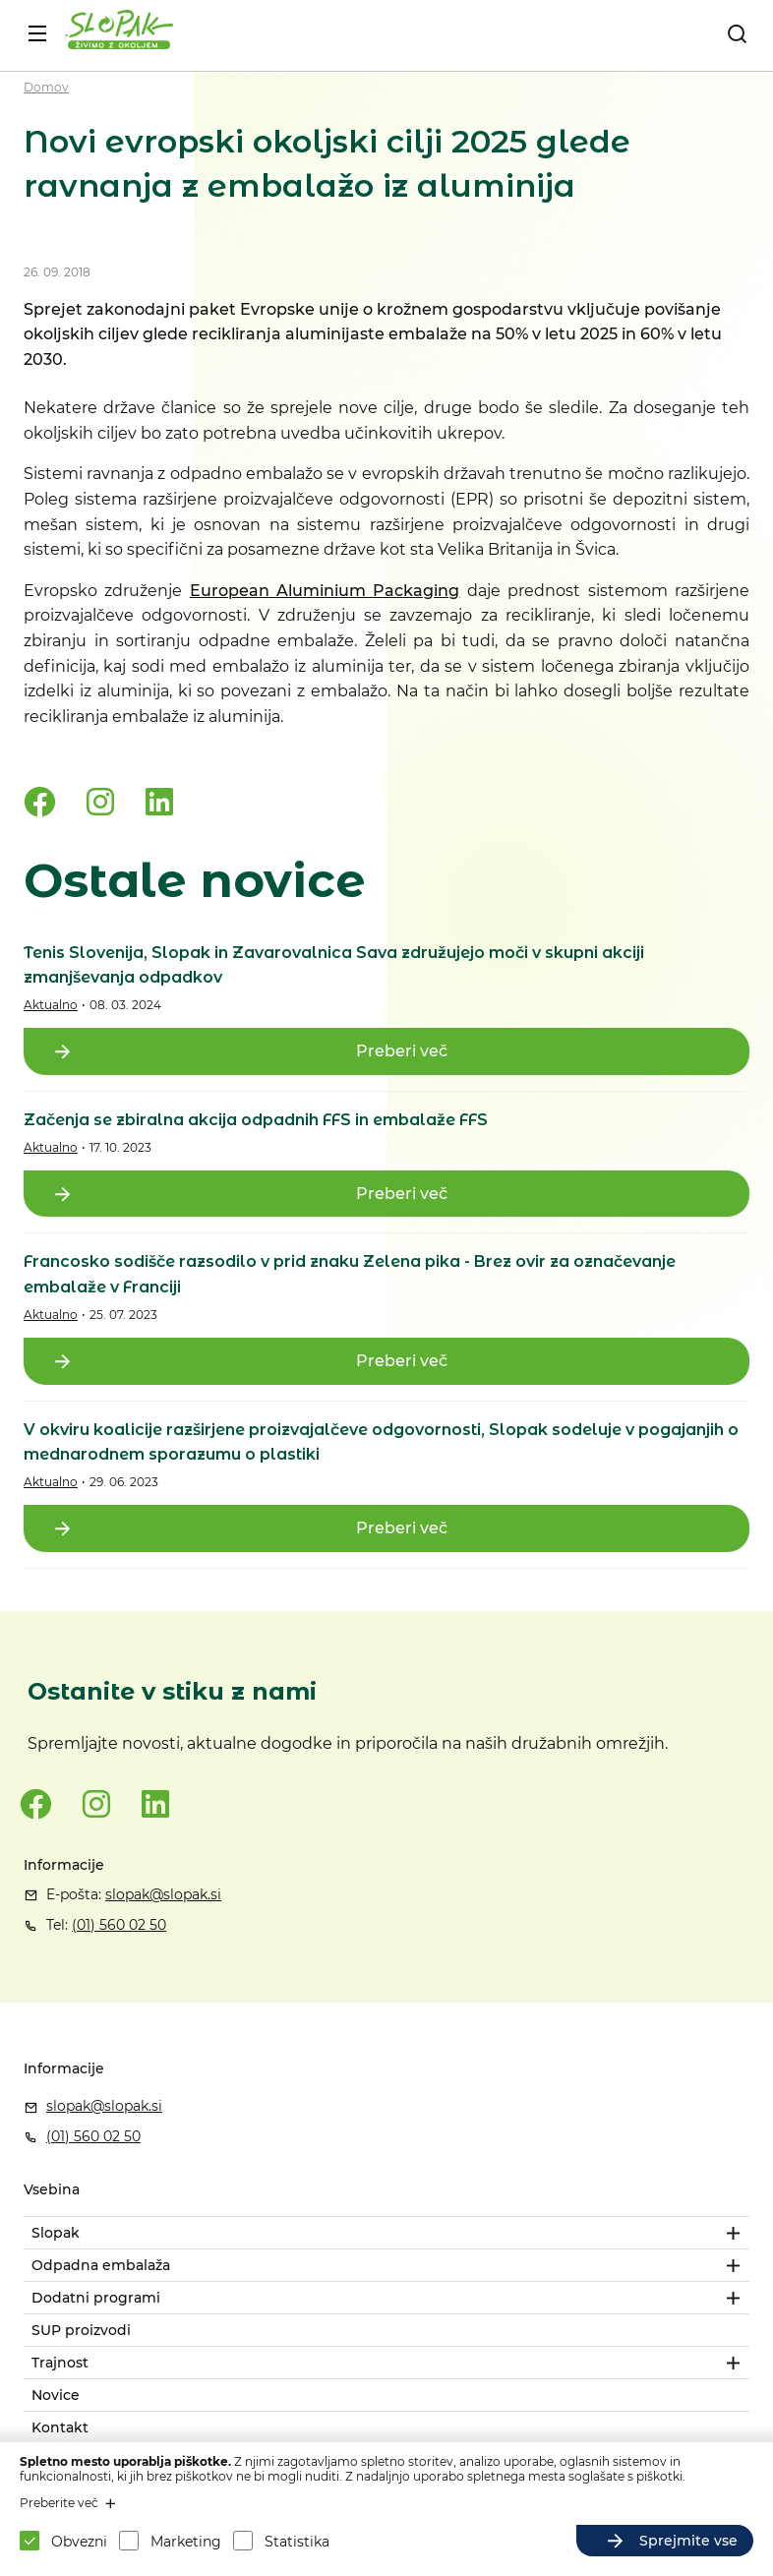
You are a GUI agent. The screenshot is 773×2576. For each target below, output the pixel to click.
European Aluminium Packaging (325, 590)
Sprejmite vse (688, 2540)
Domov (46, 87)
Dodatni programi (95, 2297)
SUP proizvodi (81, 2330)
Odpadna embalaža (100, 2265)
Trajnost (60, 2362)
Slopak (55, 2233)
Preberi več (401, 1051)
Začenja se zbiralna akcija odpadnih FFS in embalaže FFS (256, 1119)
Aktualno (51, 1004)
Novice (55, 2395)
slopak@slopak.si (163, 1894)
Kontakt (60, 2427)
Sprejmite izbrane (485, 2540)
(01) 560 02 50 (119, 1925)
